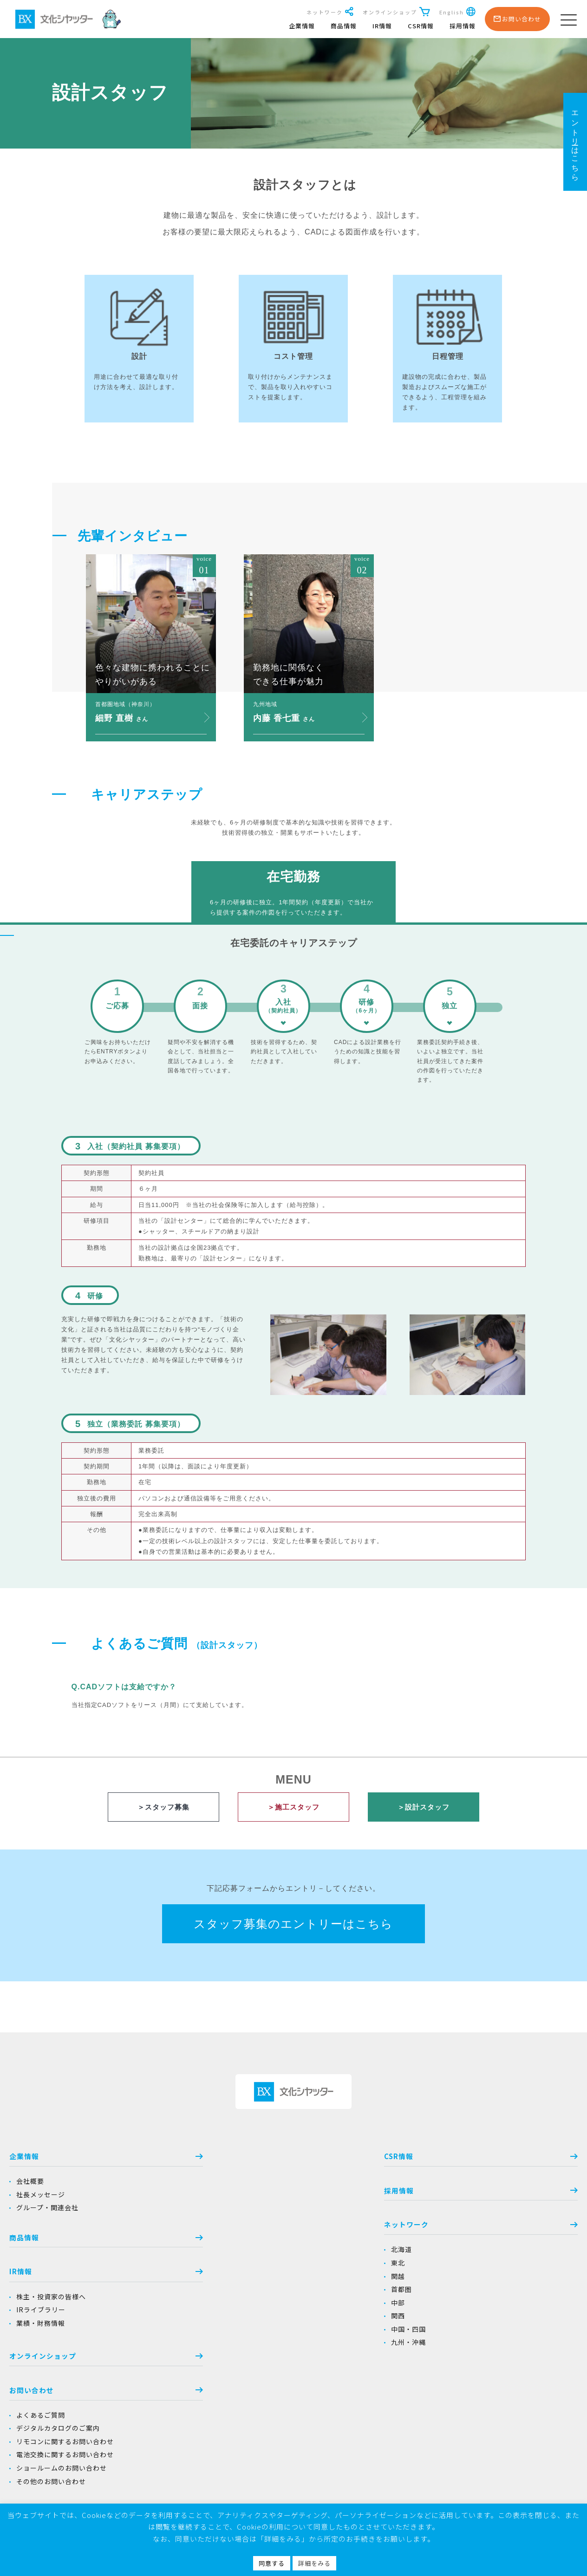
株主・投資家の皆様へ (51, 2299)
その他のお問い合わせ (460, 2285)
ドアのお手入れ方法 (456, 2415)
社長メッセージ (40, 2196)
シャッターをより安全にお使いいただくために (498, 2376)
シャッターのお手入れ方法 (467, 2402)
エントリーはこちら (575, 141)
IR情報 (381, 26)
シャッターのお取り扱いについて (477, 2389)
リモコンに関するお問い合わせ (474, 2244)
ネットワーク (329, 12)
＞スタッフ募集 (163, 1807)
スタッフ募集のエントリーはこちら (293, 1925)
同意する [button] (272, 2563)
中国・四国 (238, 2333)
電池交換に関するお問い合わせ (474, 2258)
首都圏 (231, 2292)
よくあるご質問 (449, 2218)
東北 (228, 2266)
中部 (228, 2306)
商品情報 (343, 26)
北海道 (231, 2253)
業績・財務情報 (40, 2326)
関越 (228, 2279)
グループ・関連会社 (47, 2209)
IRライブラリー (40, 2313)
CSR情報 (420, 26)
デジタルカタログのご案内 (467, 2231)
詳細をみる (314, 2563)
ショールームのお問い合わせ (470, 2271)
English (456, 12)
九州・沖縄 (238, 2346)
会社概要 (30, 2182)
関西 (228, 2319)
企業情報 (301, 26)
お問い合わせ (498, 2192)
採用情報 (462, 26)
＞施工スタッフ (293, 1807)
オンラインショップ (396, 12)
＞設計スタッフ (424, 1807)
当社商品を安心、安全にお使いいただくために (498, 2320)
